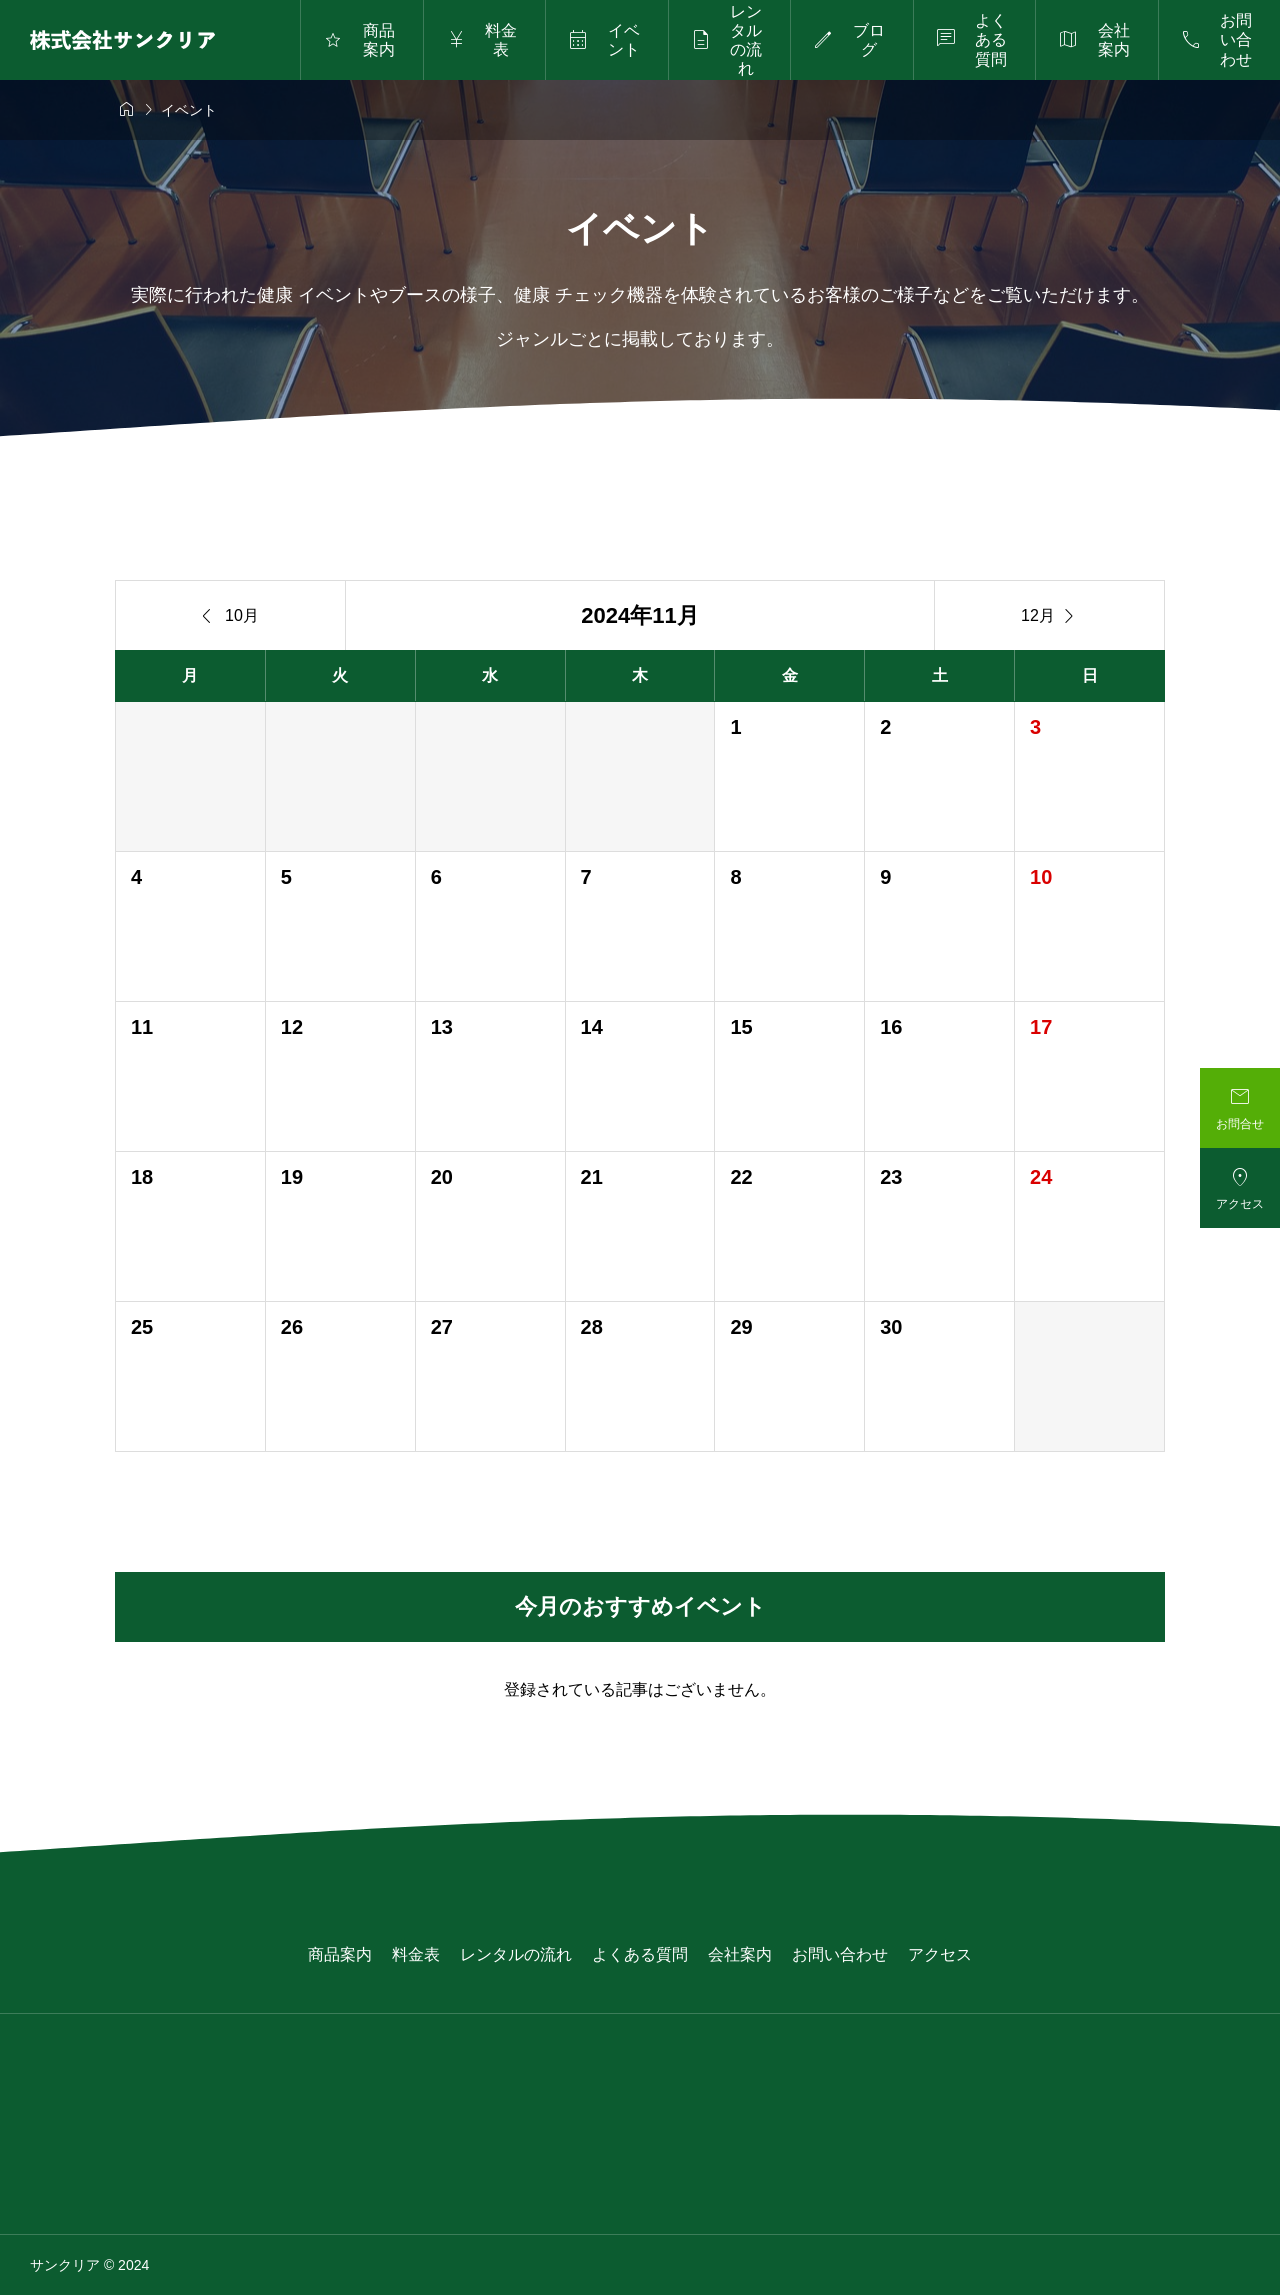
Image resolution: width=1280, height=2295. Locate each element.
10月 (230, 616)
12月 (1049, 616)
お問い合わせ (840, 1954)
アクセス (940, 1954)
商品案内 (340, 1954)
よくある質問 (640, 1954)
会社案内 (740, 1954)
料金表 (416, 1954)
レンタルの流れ (516, 1954)
